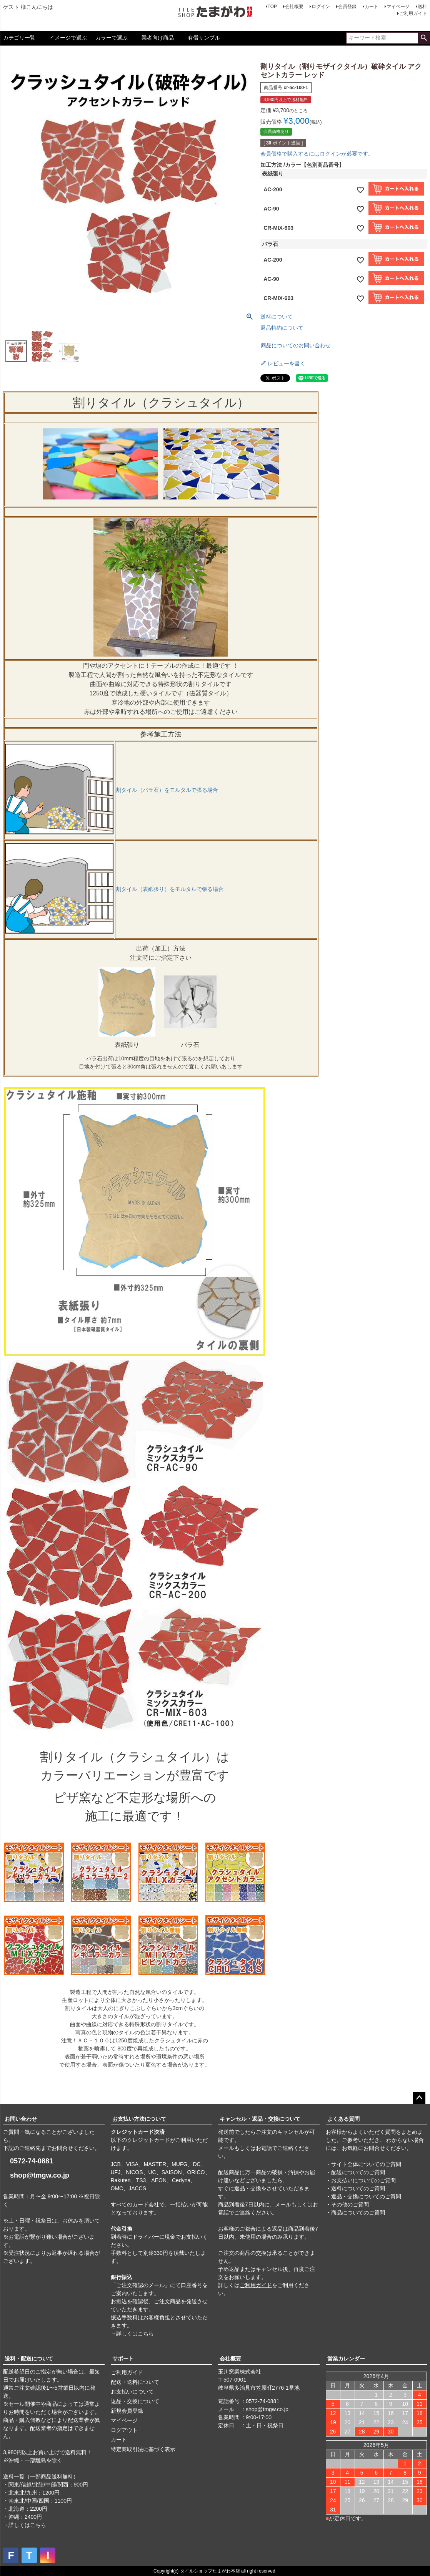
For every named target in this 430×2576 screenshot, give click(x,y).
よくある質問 (343, 2119)
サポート (123, 2358)
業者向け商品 (158, 38)
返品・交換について (135, 2401)
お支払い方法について (139, 2119)
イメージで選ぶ (68, 38)
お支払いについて (132, 2392)
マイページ (398, 6)
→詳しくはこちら (132, 2334)
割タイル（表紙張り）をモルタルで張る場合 (169, 889)
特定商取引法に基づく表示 (143, 2449)
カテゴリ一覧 (19, 38)
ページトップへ (419, 2098)
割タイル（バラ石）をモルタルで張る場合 (167, 790)
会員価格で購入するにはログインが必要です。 (316, 154)
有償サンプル (204, 38)
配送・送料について (135, 2382)
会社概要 (294, 6)
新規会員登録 (127, 2411)
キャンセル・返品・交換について (260, 2119)
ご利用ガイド (413, 13)
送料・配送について (29, 2358)
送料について (276, 316)
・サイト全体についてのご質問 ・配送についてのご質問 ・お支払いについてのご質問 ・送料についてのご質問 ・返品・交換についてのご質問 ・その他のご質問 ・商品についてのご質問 (363, 2188)
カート (371, 6)
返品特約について (281, 328)
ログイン (321, 6)
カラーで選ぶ (111, 38)
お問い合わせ (21, 2119)
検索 (424, 38)
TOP (272, 6)
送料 (422, 6)
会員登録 (347, 6)
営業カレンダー (346, 2358)
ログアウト (124, 2430)
